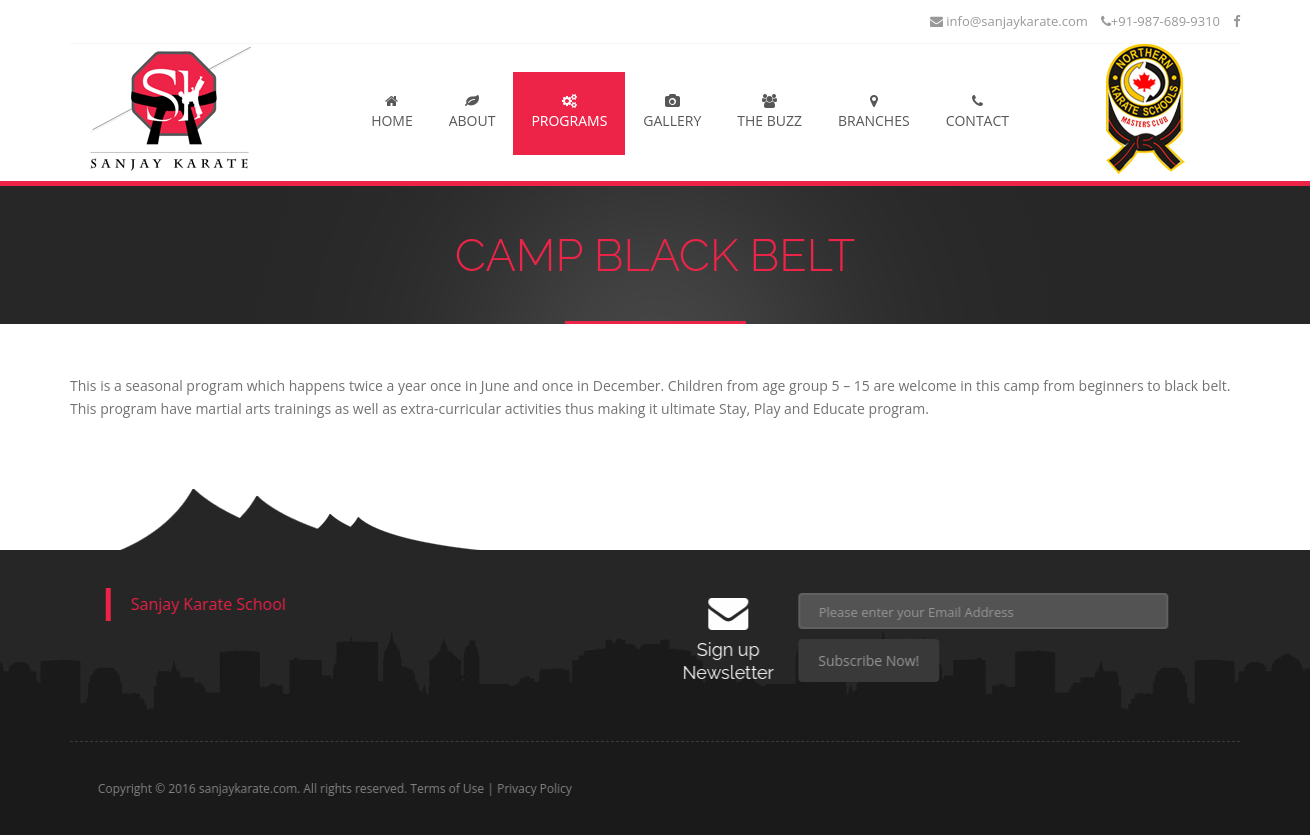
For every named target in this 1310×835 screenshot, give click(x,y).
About (472, 112)
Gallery (672, 112)
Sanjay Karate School (195, 604)
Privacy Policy (603, 788)
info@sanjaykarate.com (1009, 21)
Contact (977, 112)
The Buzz (769, 112)
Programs (569, 112)
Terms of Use (517, 788)
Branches (874, 112)
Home (392, 112)
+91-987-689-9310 (1160, 21)
